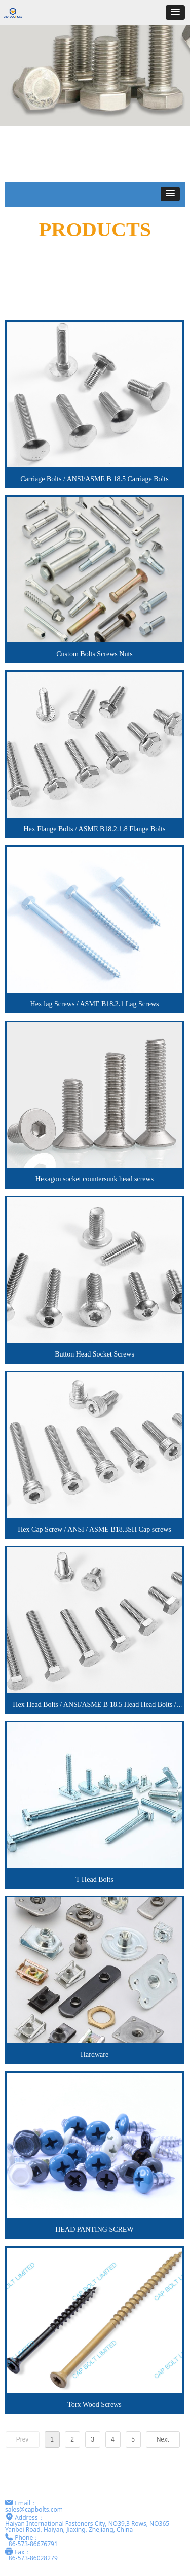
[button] (175, 12)
